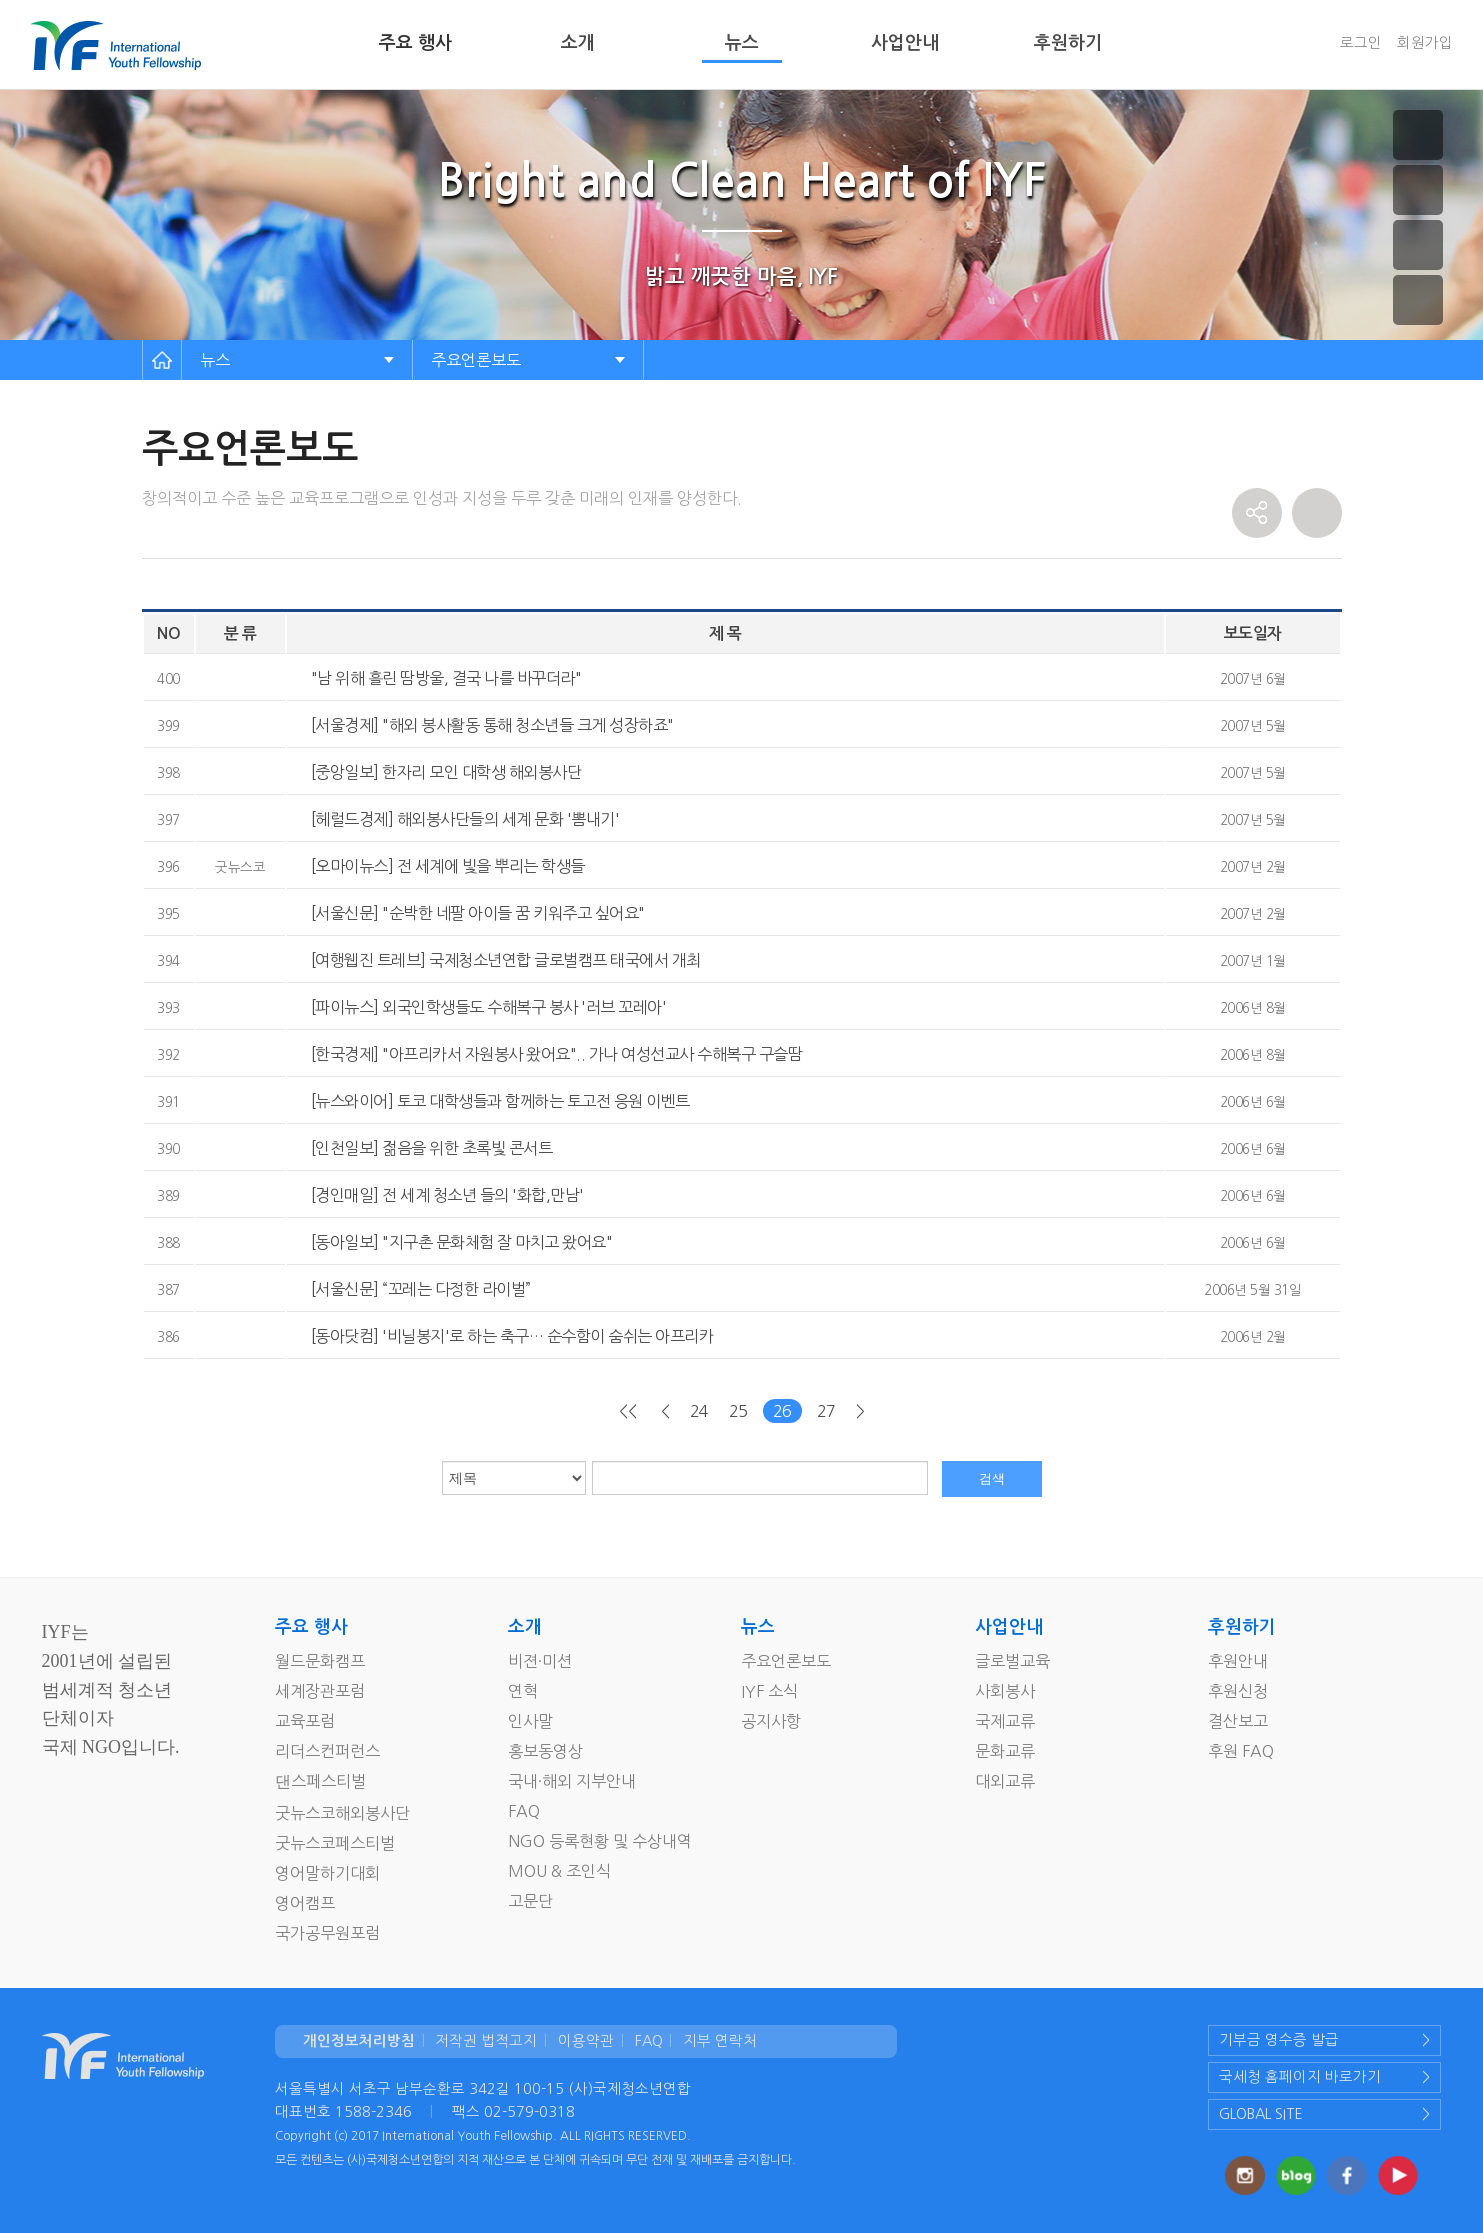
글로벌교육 (1012, 1661)
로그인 (1361, 43)
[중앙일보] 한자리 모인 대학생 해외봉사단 (446, 772)
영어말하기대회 (327, 1873)
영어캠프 (305, 1903)
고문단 (530, 1901)
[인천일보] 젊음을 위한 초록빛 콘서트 (432, 1148)
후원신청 (1238, 1691)
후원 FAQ (1241, 1751)
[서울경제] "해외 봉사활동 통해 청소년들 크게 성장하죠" (492, 725)
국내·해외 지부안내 (572, 1781)
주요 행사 (415, 43)
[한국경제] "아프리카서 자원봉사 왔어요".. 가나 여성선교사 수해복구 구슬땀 (557, 1054)
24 (699, 1411)
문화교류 (1005, 1751)
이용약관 (586, 2041)
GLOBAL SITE (1261, 2114)
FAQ (524, 1811)
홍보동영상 (545, 1751)
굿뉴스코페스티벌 (335, 1843)
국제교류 (1005, 1721)
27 (826, 1411)
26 (782, 1411)
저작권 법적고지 (486, 2041)
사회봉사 (1005, 1691)
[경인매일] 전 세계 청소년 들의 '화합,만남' (447, 1195)
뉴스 (742, 43)
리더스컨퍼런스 (327, 1751)
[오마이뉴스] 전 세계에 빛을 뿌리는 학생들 (448, 866)
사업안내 (905, 43)
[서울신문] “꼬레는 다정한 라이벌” (421, 1289)
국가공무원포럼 (327, 1933)
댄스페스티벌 (320, 1781)
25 (738, 1411)
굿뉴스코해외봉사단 (342, 1813)
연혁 (523, 1691)
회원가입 (1425, 43)
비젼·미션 (540, 1661)
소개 (578, 43)
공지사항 (771, 1721)
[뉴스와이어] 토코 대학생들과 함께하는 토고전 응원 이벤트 (500, 1101)
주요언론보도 (476, 360)
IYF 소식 (769, 1691)
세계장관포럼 (320, 1691)
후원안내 (1238, 1661)
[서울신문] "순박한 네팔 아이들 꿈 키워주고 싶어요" (478, 913)
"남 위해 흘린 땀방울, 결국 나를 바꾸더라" (446, 678)
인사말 (530, 1721)
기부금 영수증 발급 (1279, 2040)
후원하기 (1068, 43)
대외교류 (1005, 1781)
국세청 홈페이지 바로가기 (1300, 2077)
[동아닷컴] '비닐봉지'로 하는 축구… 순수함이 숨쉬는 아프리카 (512, 1336)
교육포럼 (305, 1721)
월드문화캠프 (320, 1661)
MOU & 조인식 (559, 1871)
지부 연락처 (720, 2041)
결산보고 (1238, 1721)
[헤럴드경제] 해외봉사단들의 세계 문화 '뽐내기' (465, 819)
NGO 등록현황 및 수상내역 (600, 1841)
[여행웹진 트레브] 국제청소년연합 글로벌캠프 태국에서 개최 (506, 960)
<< (627, 1411)
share (1257, 513)
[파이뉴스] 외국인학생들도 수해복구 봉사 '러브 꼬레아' (489, 1007)
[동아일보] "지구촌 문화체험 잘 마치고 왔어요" (462, 1242)
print (1317, 513)
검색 (992, 1478)
